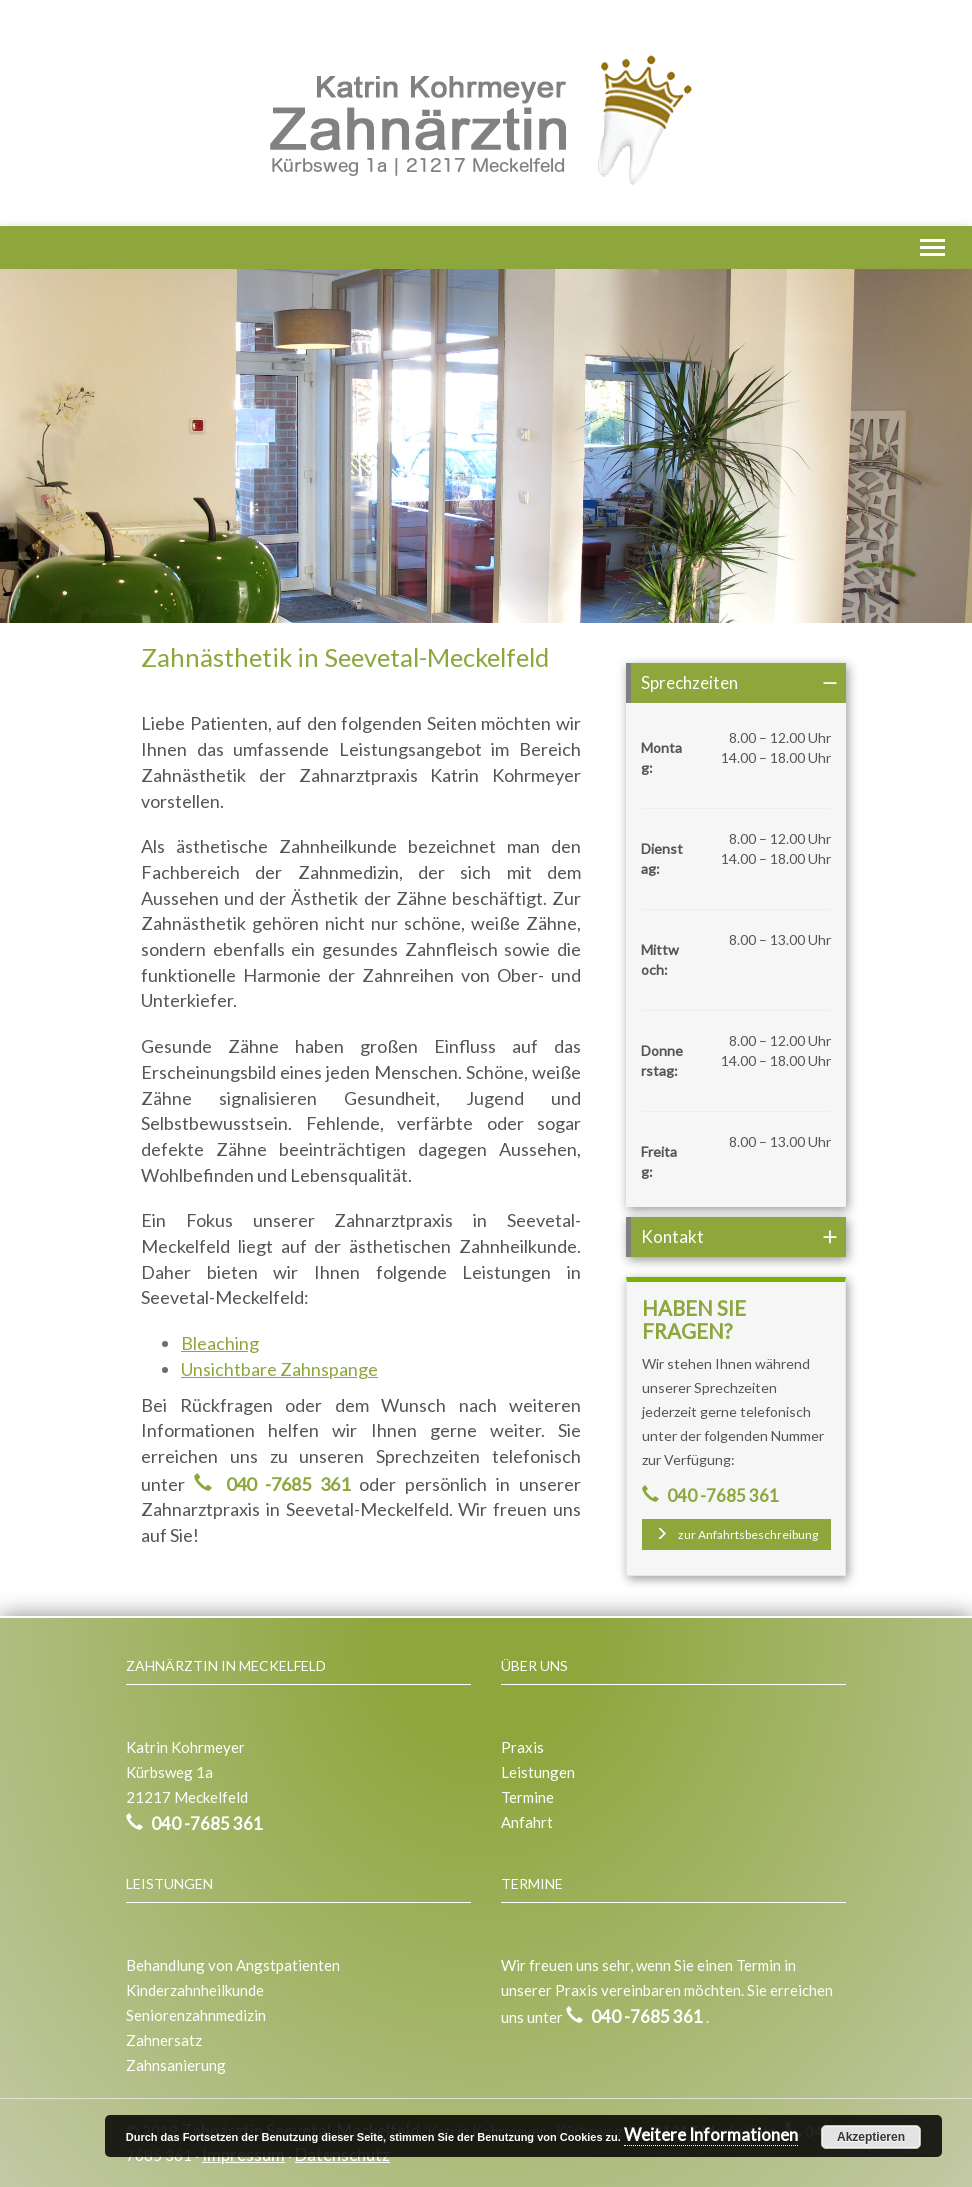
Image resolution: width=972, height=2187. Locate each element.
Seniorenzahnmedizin (196, 2015)
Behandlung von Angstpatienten (233, 1965)
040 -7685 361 (283, 1484)
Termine (527, 1797)
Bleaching (220, 1343)
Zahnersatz (164, 2040)
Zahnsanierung (176, 2065)
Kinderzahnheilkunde (195, 1990)
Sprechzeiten (689, 682)
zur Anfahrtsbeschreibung (736, 1534)
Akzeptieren (871, 2137)
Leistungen (538, 1772)
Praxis (522, 1747)
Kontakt (672, 1236)
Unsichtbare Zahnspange (279, 1369)
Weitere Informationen (711, 2134)
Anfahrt (527, 1822)
